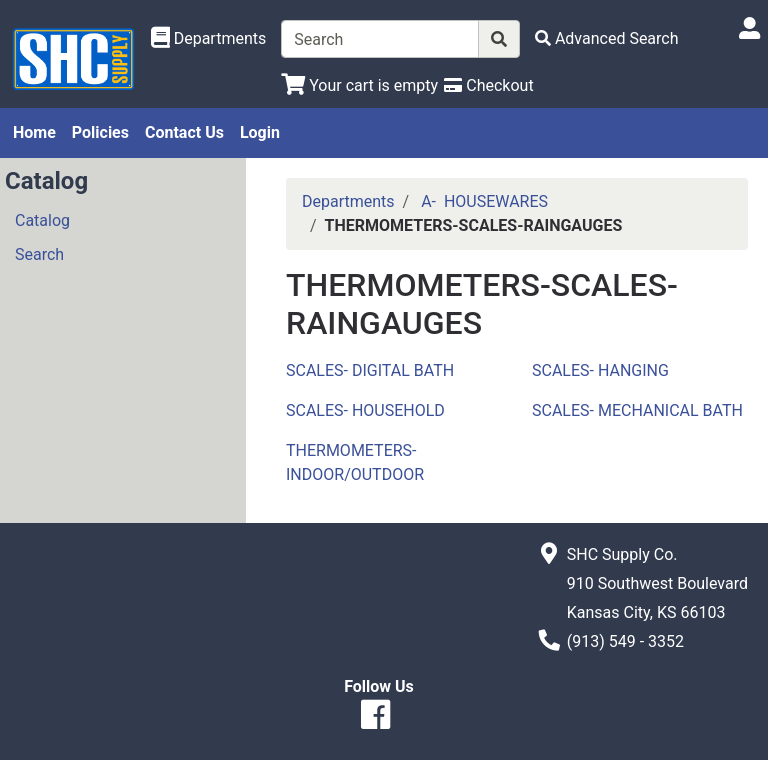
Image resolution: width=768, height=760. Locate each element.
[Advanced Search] (607, 38)
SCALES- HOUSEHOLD (365, 410)
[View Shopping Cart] (359, 85)
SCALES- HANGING (600, 370)
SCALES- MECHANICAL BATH (637, 410)
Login (260, 132)
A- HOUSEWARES (484, 201)
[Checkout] (488, 85)
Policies (100, 132)
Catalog (42, 220)
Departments (348, 201)
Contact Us (184, 132)
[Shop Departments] (209, 39)
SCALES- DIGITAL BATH (370, 370)
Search (39, 254)
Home (34, 132)
